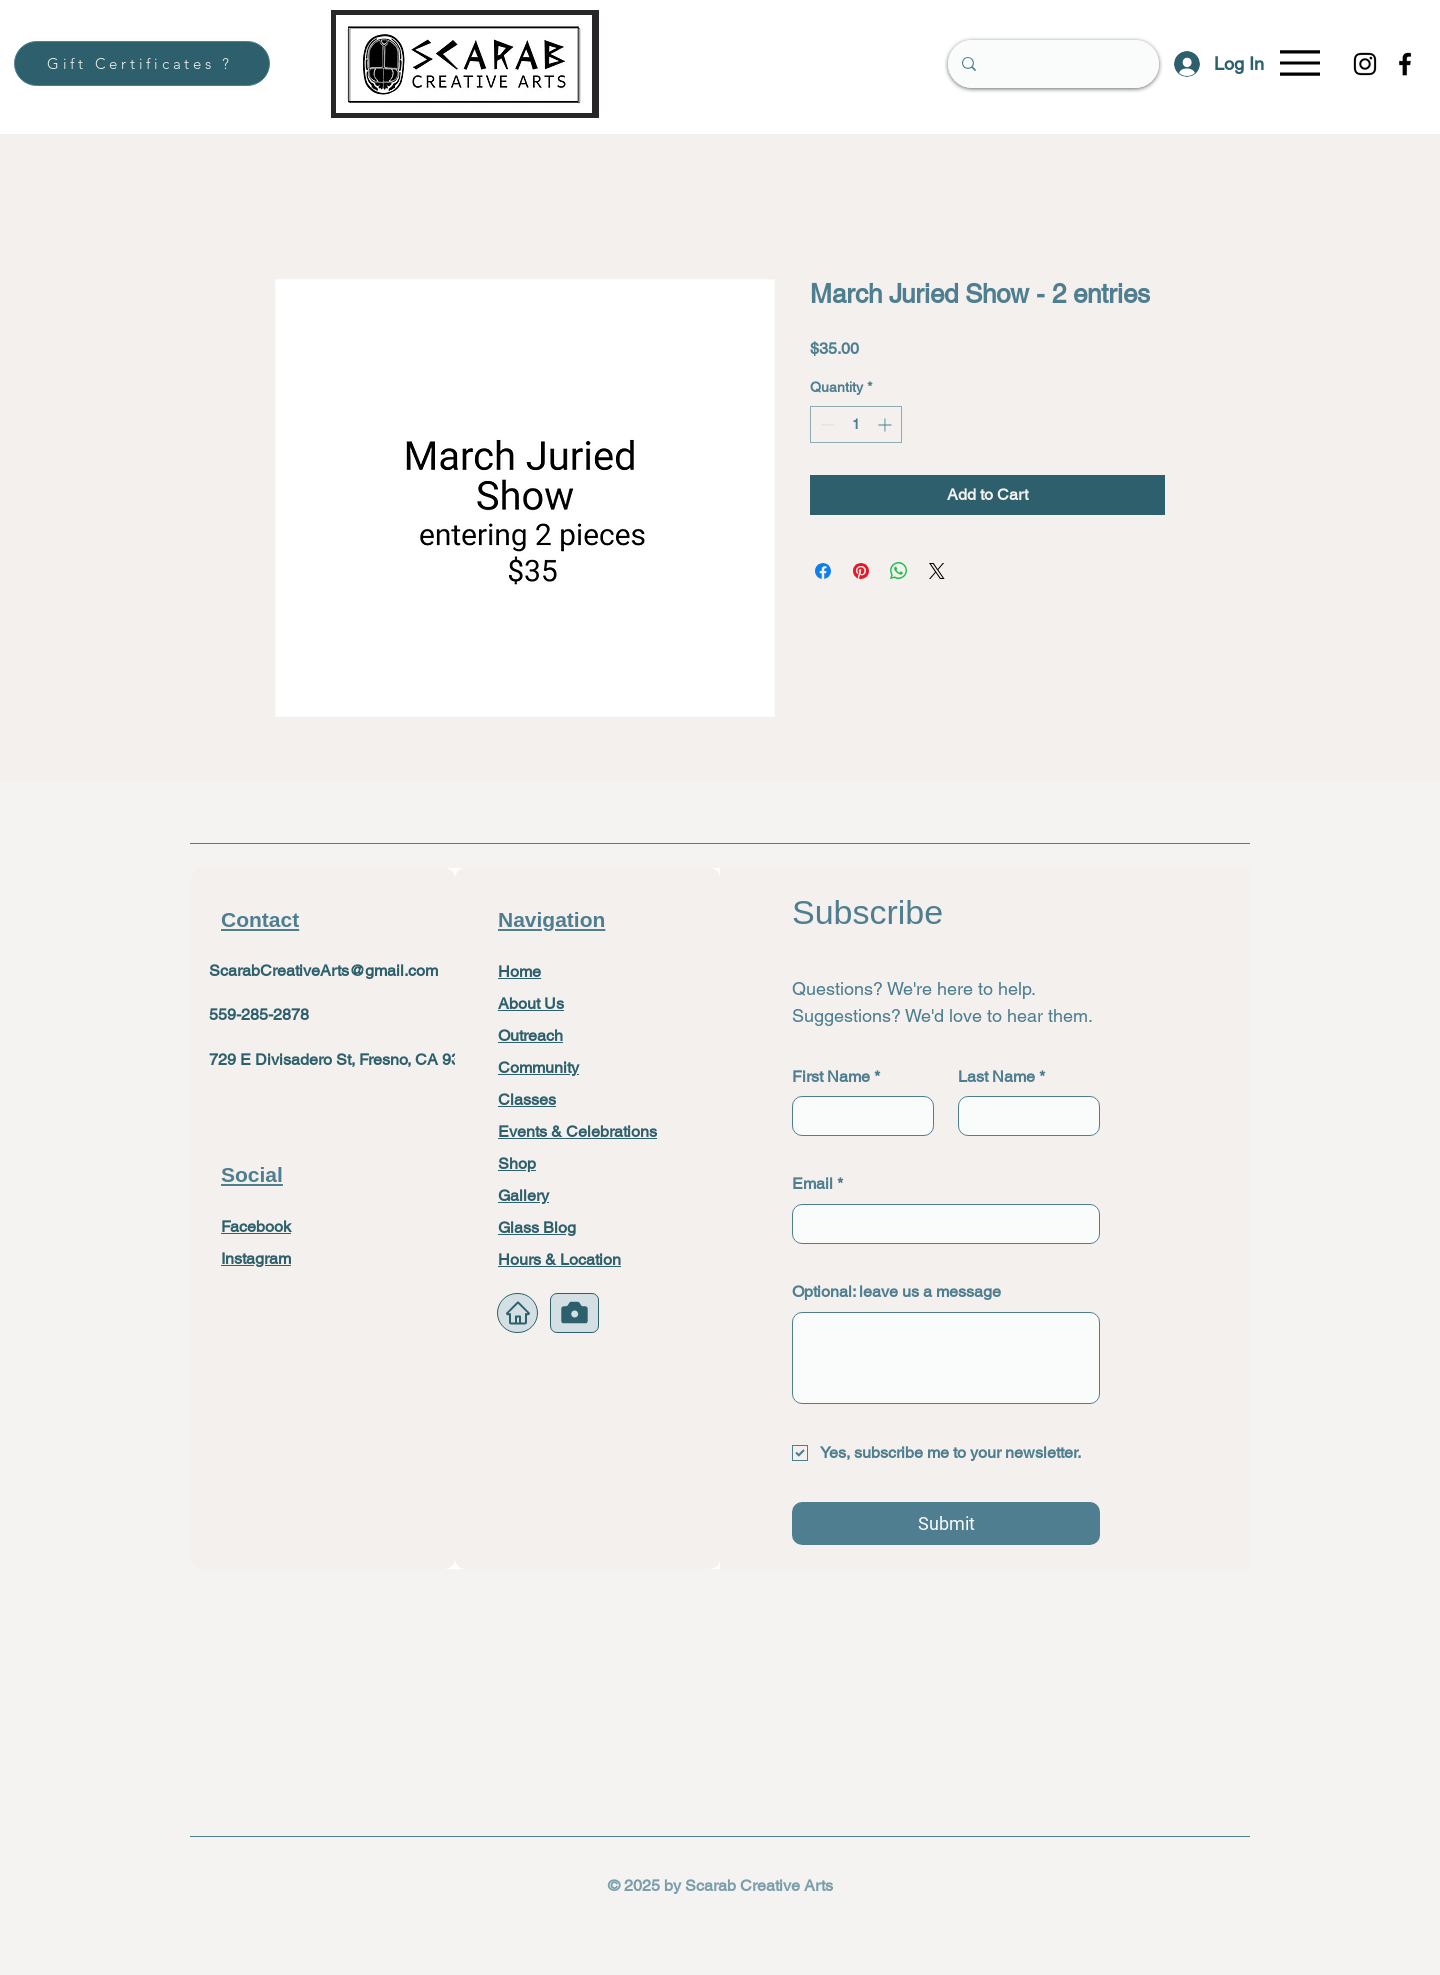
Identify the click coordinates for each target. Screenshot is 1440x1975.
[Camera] (574, 1313)
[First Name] (857, 1116)
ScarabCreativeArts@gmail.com (323, 970)
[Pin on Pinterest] (861, 571)
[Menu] (1299, 62)
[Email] (940, 1224)
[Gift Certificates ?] (142, 63)
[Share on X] (937, 571)
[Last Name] (1023, 1116)
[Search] (1052, 64)
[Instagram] (1365, 64)
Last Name (1001, 1077)
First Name (836, 1077)
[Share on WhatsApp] (899, 571)
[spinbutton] (856, 424)
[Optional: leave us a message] (946, 1358)
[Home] (517, 1313)
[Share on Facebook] (823, 571)
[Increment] (886, 424)
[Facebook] (1405, 64)
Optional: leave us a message (896, 1291)
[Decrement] (825, 424)
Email (817, 1184)
